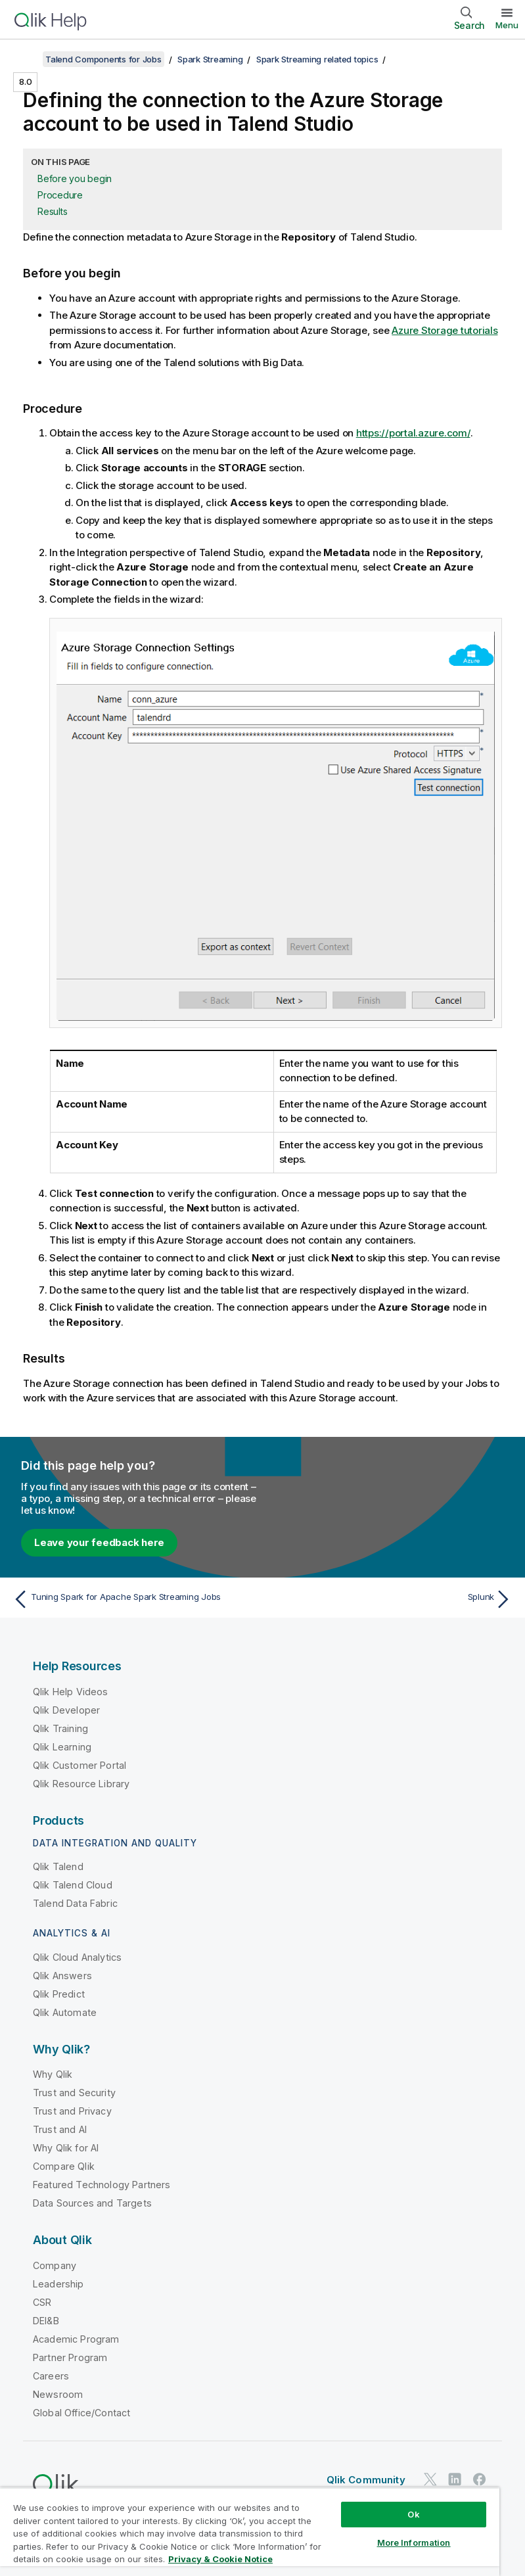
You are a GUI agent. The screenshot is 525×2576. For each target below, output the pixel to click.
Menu (506, 25)
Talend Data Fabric (75, 1903)
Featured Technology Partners (101, 2184)
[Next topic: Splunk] (391, 1599)
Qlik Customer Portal (79, 1765)
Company (54, 2265)
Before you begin (74, 178)
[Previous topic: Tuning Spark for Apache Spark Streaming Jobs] (134, 1599)
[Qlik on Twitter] (430, 2480)
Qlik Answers (62, 1975)
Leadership (58, 2283)
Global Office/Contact (81, 2412)
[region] (249, 2531)
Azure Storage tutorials (444, 330)
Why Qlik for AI (66, 2147)
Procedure (60, 194)
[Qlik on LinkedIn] (455, 2480)
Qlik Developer (66, 1710)
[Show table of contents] (26, 59)
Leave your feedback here (99, 1542)
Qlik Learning (62, 1746)
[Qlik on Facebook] (480, 2480)
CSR (42, 2302)
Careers (51, 2375)
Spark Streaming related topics (317, 59)
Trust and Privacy (72, 2111)
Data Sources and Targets (92, 2203)
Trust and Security (74, 2092)
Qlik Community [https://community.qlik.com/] (366, 2479)
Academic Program (76, 2339)
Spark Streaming (209, 59)
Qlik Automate (65, 2012)
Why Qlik (52, 2074)
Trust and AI (60, 2129)
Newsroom (58, 2394)
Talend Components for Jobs (103, 59)
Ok (413, 2514)
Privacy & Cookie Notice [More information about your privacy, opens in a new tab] (220, 2559)
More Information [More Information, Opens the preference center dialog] (414, 2542)
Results (52, 211)
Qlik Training (60, 1728)
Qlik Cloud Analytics (77, 1957)
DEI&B (46, 2320)
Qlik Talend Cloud (72, 1884)
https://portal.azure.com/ (413, 433)
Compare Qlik (64, 2166)
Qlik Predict (59, 1994)
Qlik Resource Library (81, 1783)
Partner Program (70, 2357)
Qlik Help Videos (70, 1691)
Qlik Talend (58, 1866)
